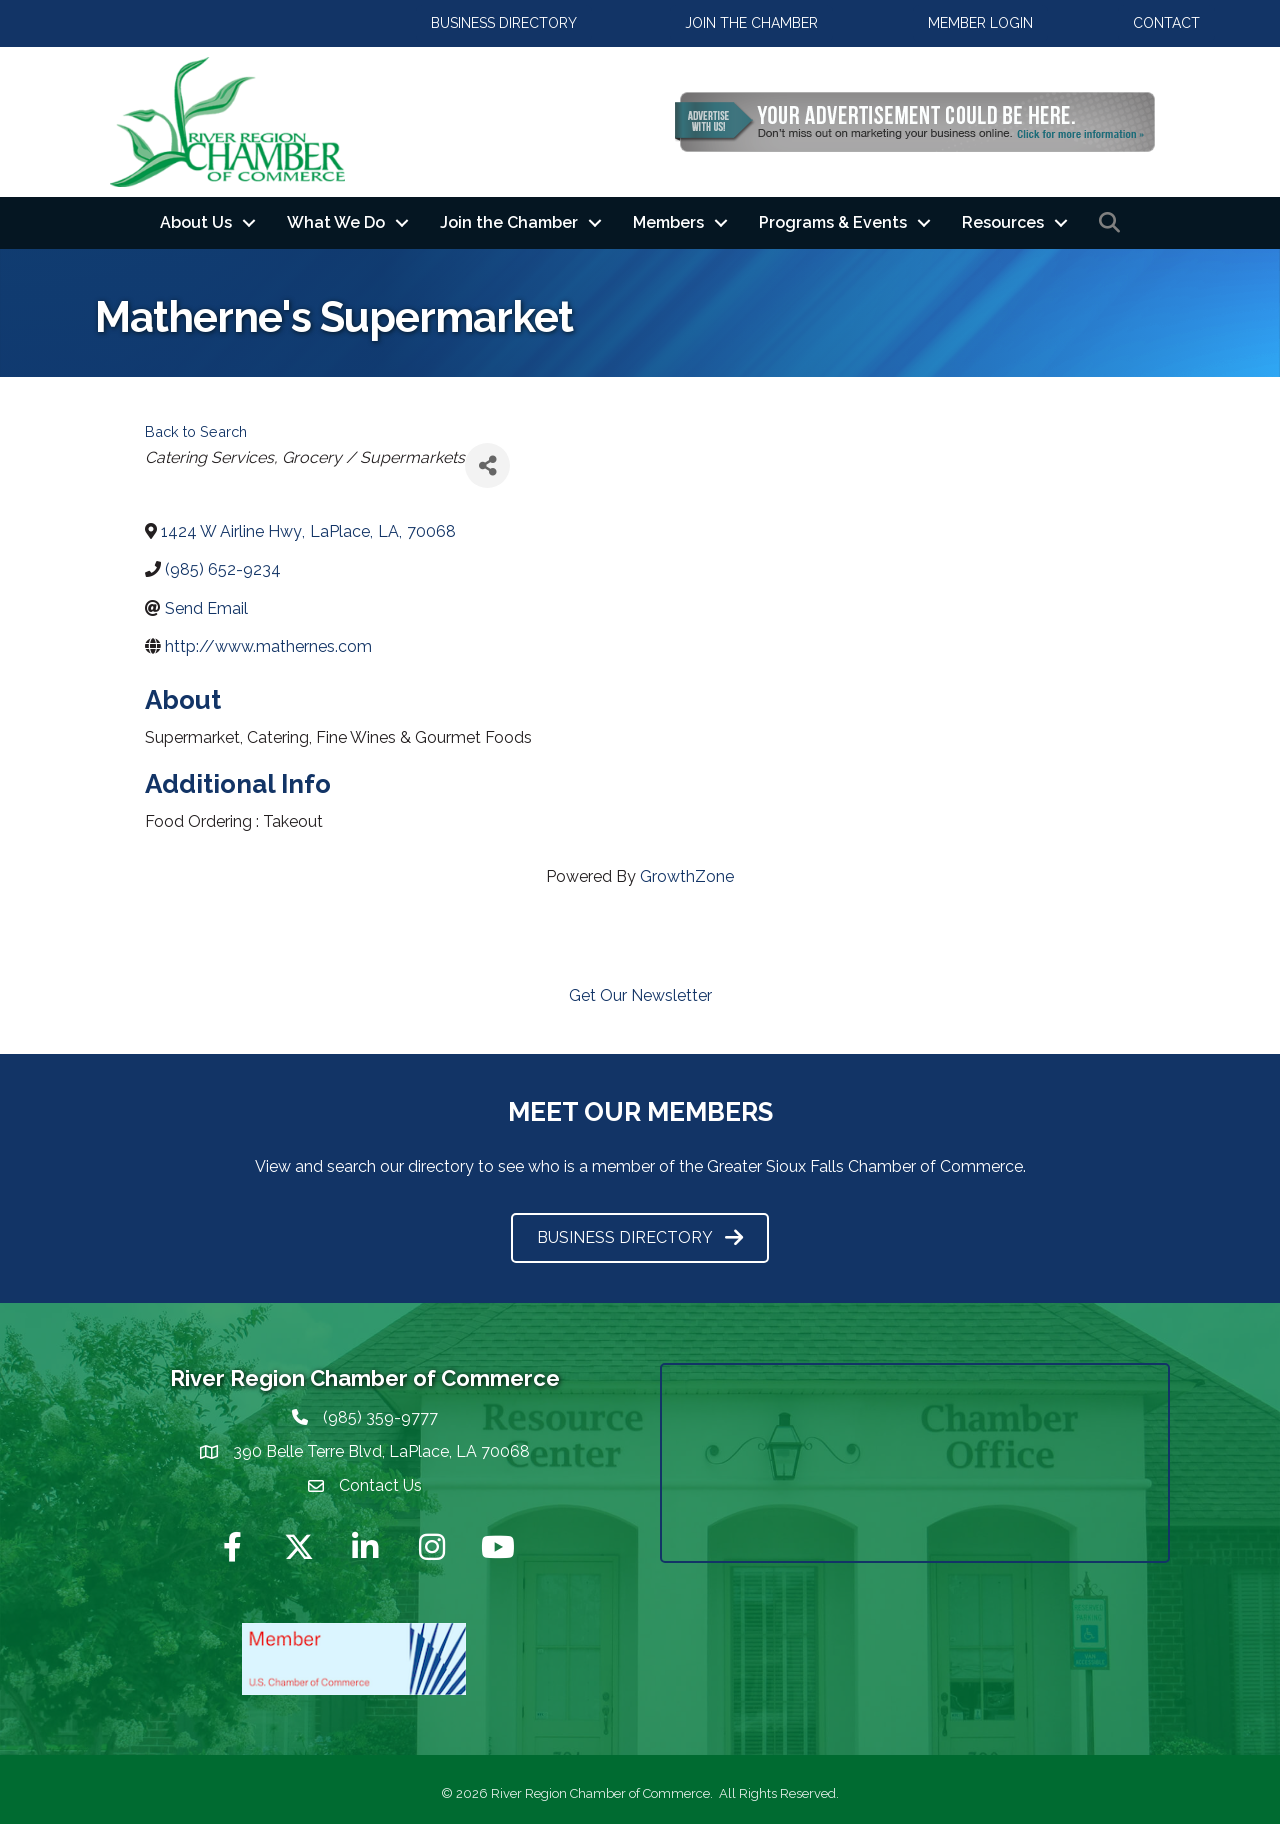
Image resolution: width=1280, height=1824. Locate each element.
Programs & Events (833, 222)
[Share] (487, 465)
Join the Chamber (509, 222)
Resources (1003, 222)
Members (668, 222)
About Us (196, 222)
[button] (504, 23)
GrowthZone (687, 876)
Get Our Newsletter (640, 995)
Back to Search (196, 431)
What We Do (336, 222)
